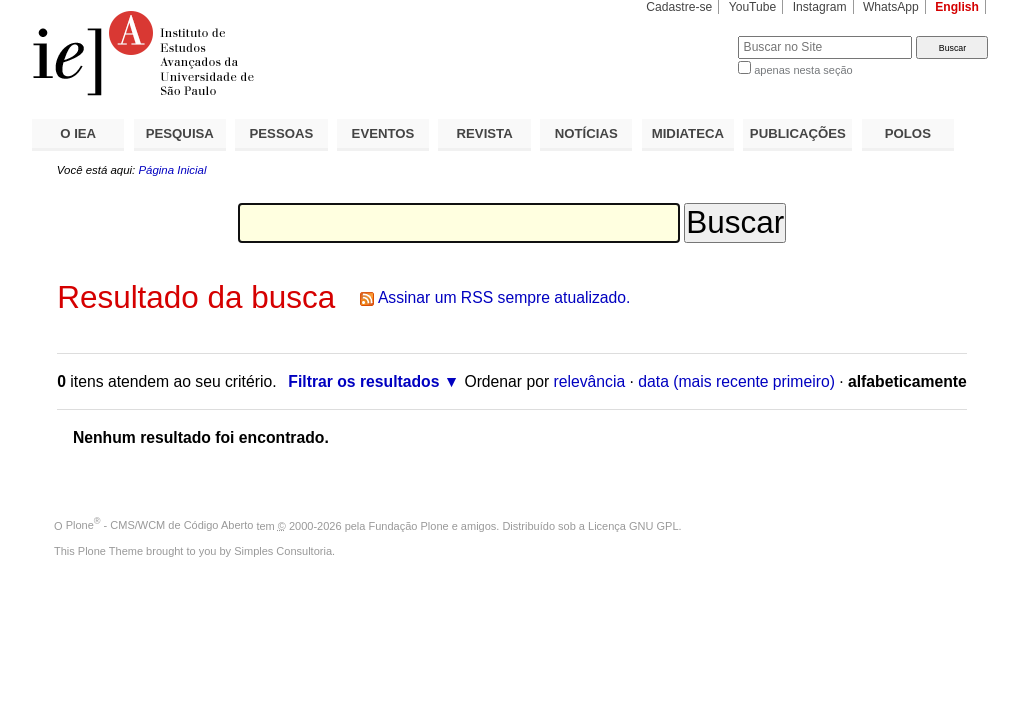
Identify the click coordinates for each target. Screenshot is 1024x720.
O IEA (78, 133)
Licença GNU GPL (633, 525)
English (957, 7)
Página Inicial (172, 170)
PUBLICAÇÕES (798, 133)
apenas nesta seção (803, 70)
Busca (689, 35)
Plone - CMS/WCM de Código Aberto (160, 525)
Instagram (820, 7)
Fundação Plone (409, 525)
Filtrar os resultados (363, 381)
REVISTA (485, 133)
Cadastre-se (679, 7)
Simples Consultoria (283, 551)
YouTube (753, 7)
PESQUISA (180, 133)
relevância (590, 381)
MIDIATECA (688, 133)
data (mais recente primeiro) (736, 381)
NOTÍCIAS (586, 133)
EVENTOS (383, 133)
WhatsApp (891, 7)
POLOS (908, 133)
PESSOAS (282, 133)
